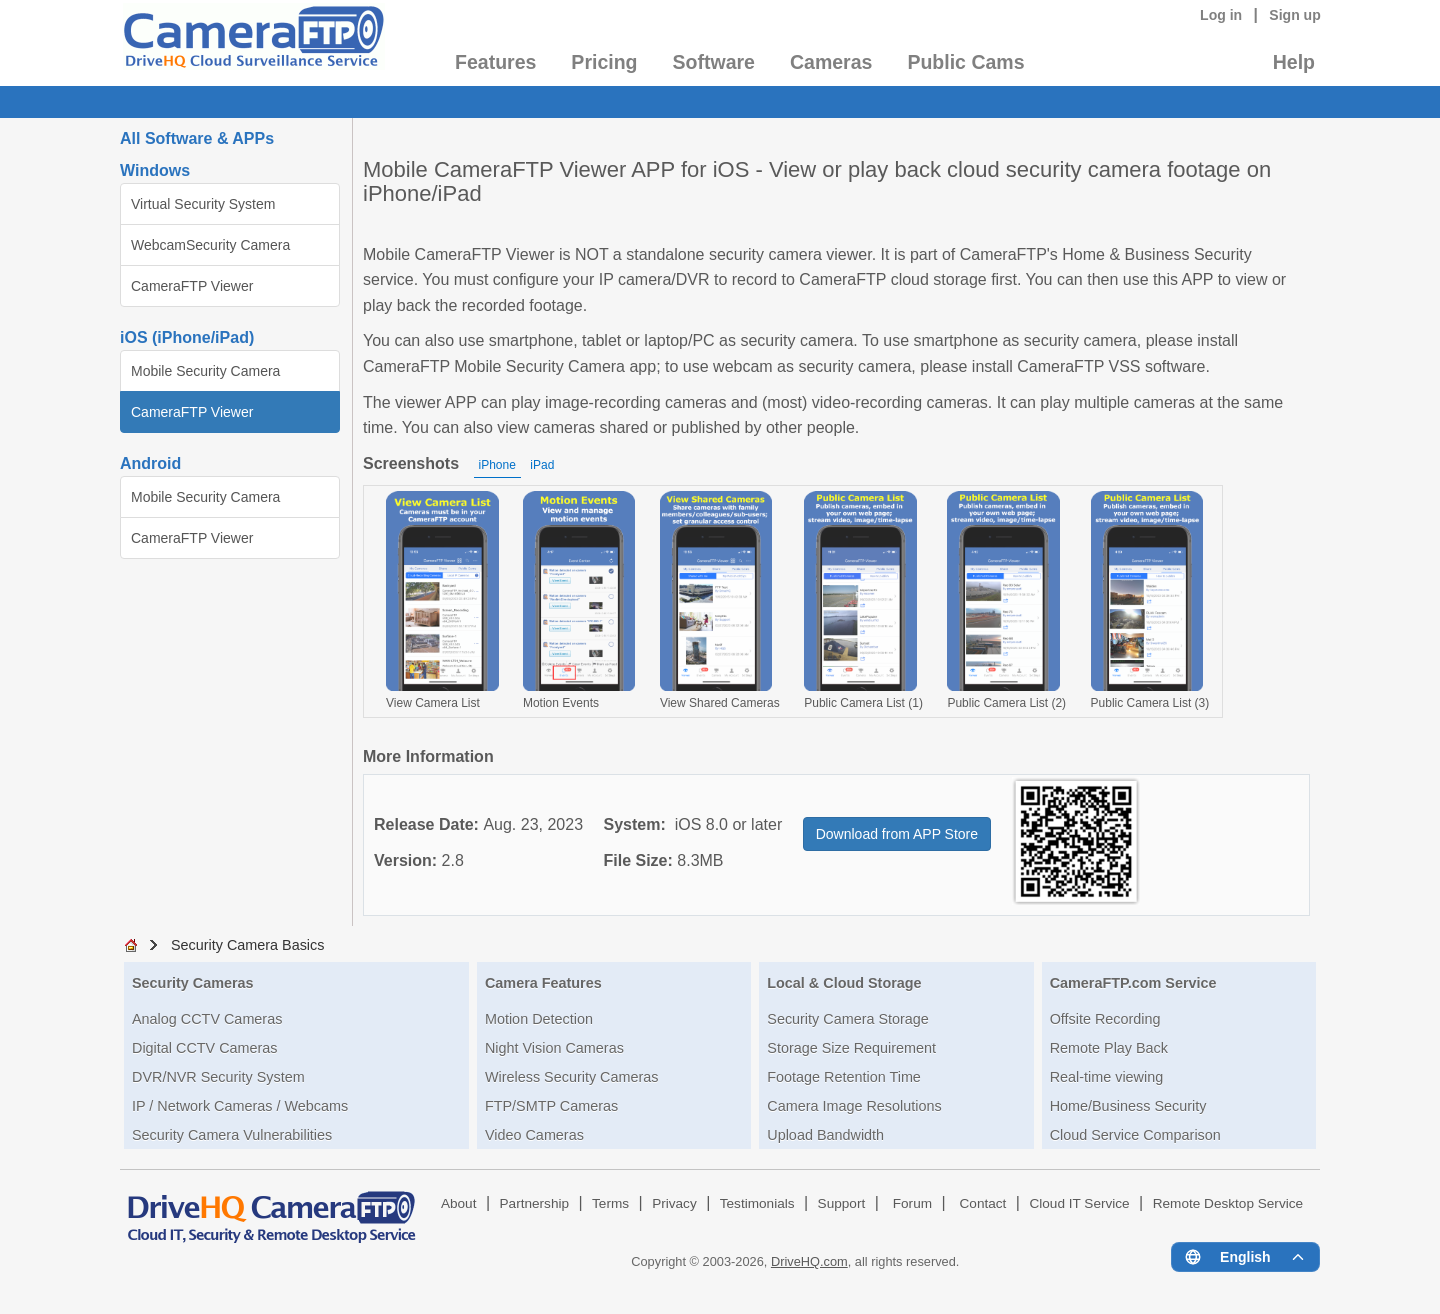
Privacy (674, 1203)
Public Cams (965, 62)
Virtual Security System (203, 204)
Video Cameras (534, 1135)
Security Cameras (193, 983)
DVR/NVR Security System (218, 1077)
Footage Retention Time (844, 1077)
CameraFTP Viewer (192, 286)
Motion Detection (539, 1019)
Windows (155, 170)
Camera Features (543, 983)
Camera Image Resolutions (854, 1106)
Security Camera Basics (248, 945)
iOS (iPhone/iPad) (187, 337)
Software (714, 62)
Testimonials (757, 1203)
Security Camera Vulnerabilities (232, 1135)
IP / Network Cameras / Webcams (240, 1106)
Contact (983, 1203)
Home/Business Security (1128, 1106)
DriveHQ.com (809, 1261)
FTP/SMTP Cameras (551, 1106)
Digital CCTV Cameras (205, 1048)
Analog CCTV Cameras (207, 1019)
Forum (912, 1203)
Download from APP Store (897, 834)
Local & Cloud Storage (844, 983)
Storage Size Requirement (851, 1048)
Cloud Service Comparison (1135, 1135)
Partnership (535, 1203)
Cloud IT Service (1079, 1203)
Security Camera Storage (848, 1019)
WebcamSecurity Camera (210, 245)
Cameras (831, 62)
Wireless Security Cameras (572, 1077)
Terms (610, 1203)
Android (150, 463)
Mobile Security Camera (205, 371)
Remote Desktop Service (1228, 1203)
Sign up (1295, 15)
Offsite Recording (1105, 1019)
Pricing (604, 62)
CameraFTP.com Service (1133, 983)
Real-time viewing (1107, 1077)
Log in (1221, 15)
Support (842, 1203)
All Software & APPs (197, 138)
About (459, 1203)
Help (1294, 62)
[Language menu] (1245, 1257)
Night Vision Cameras (554, 1048)
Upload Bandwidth (825, 1135)
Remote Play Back (1109, 1048)
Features (495, 62)
